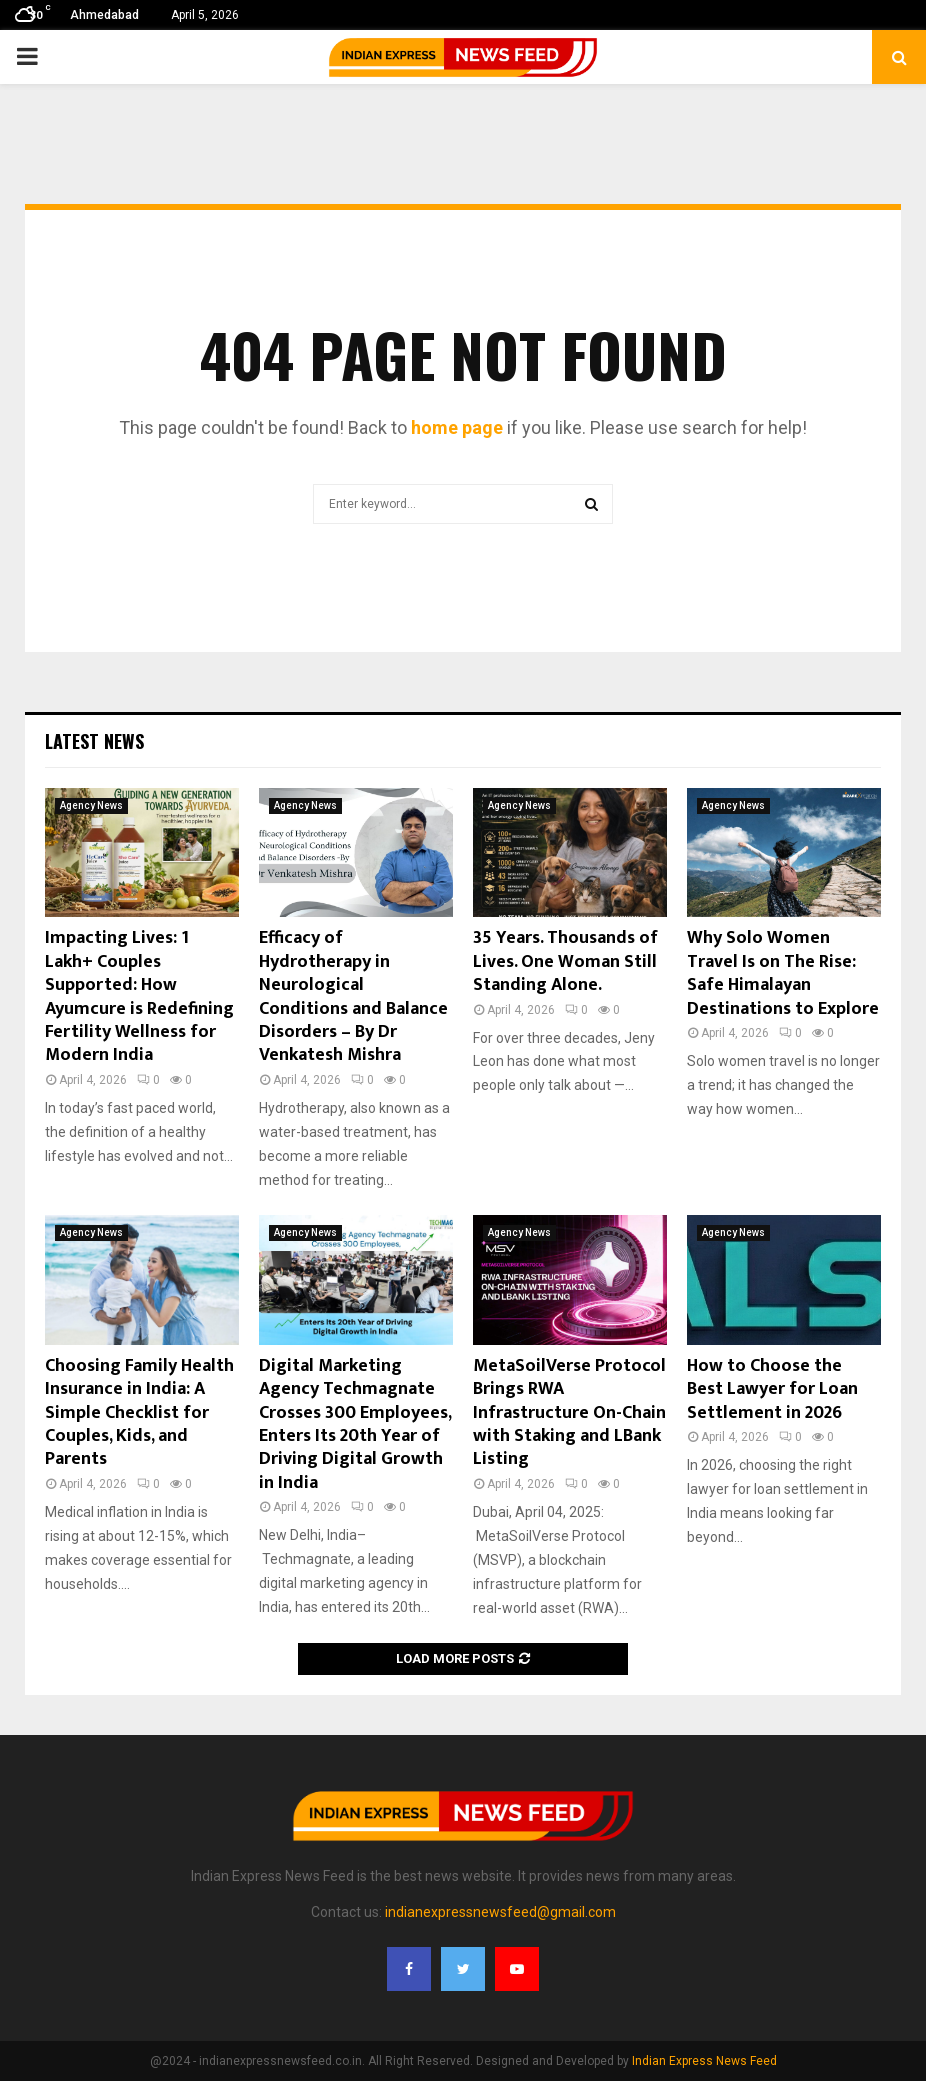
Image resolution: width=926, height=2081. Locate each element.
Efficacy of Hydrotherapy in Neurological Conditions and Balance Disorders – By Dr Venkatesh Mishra (353, 996)
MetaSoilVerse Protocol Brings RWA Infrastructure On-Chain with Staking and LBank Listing (569, 1413)
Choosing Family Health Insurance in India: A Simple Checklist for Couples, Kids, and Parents (139, 1413)
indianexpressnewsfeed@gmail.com (500, 1912)
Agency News (91, 805)
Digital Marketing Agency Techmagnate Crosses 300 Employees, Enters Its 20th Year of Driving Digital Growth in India (355, 1424)
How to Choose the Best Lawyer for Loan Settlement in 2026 (772, 1389)
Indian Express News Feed (704, 2061)
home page (457, 427)
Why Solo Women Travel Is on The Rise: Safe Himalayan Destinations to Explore (783, 973)
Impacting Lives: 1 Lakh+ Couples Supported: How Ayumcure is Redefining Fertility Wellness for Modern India (139, 996)
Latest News (94, 741)
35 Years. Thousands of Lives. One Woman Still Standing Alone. (565, 961)
